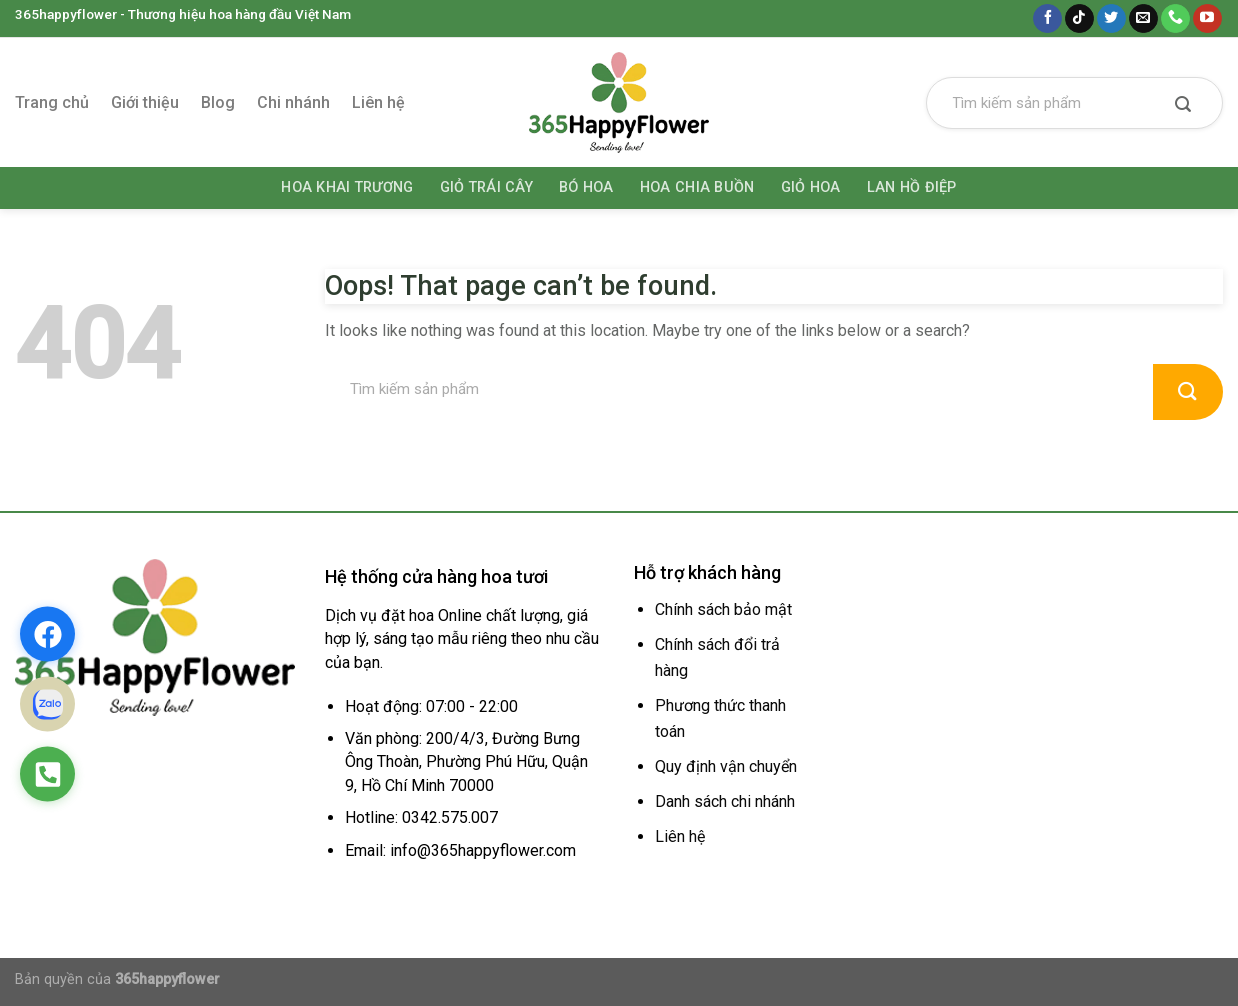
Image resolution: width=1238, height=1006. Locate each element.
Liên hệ (378, 102)
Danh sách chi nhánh (725, 801)
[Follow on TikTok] (1079, 19)
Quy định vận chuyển (726, 766)
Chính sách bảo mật (723, 609)
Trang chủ (52, 102)
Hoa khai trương (347, 187)
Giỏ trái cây (486, 187)
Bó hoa (586, 187)
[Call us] (1175, 19)
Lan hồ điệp (912, 187)
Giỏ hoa (811, 187)
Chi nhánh (293, 102)
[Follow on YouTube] (1207, 19)
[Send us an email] (1143, 19)
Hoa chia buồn (697, 187)
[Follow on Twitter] (1111, 19)
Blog (218, 102)
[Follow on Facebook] (1047, 19)
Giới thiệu (145, 102)
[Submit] (1183, 106)
